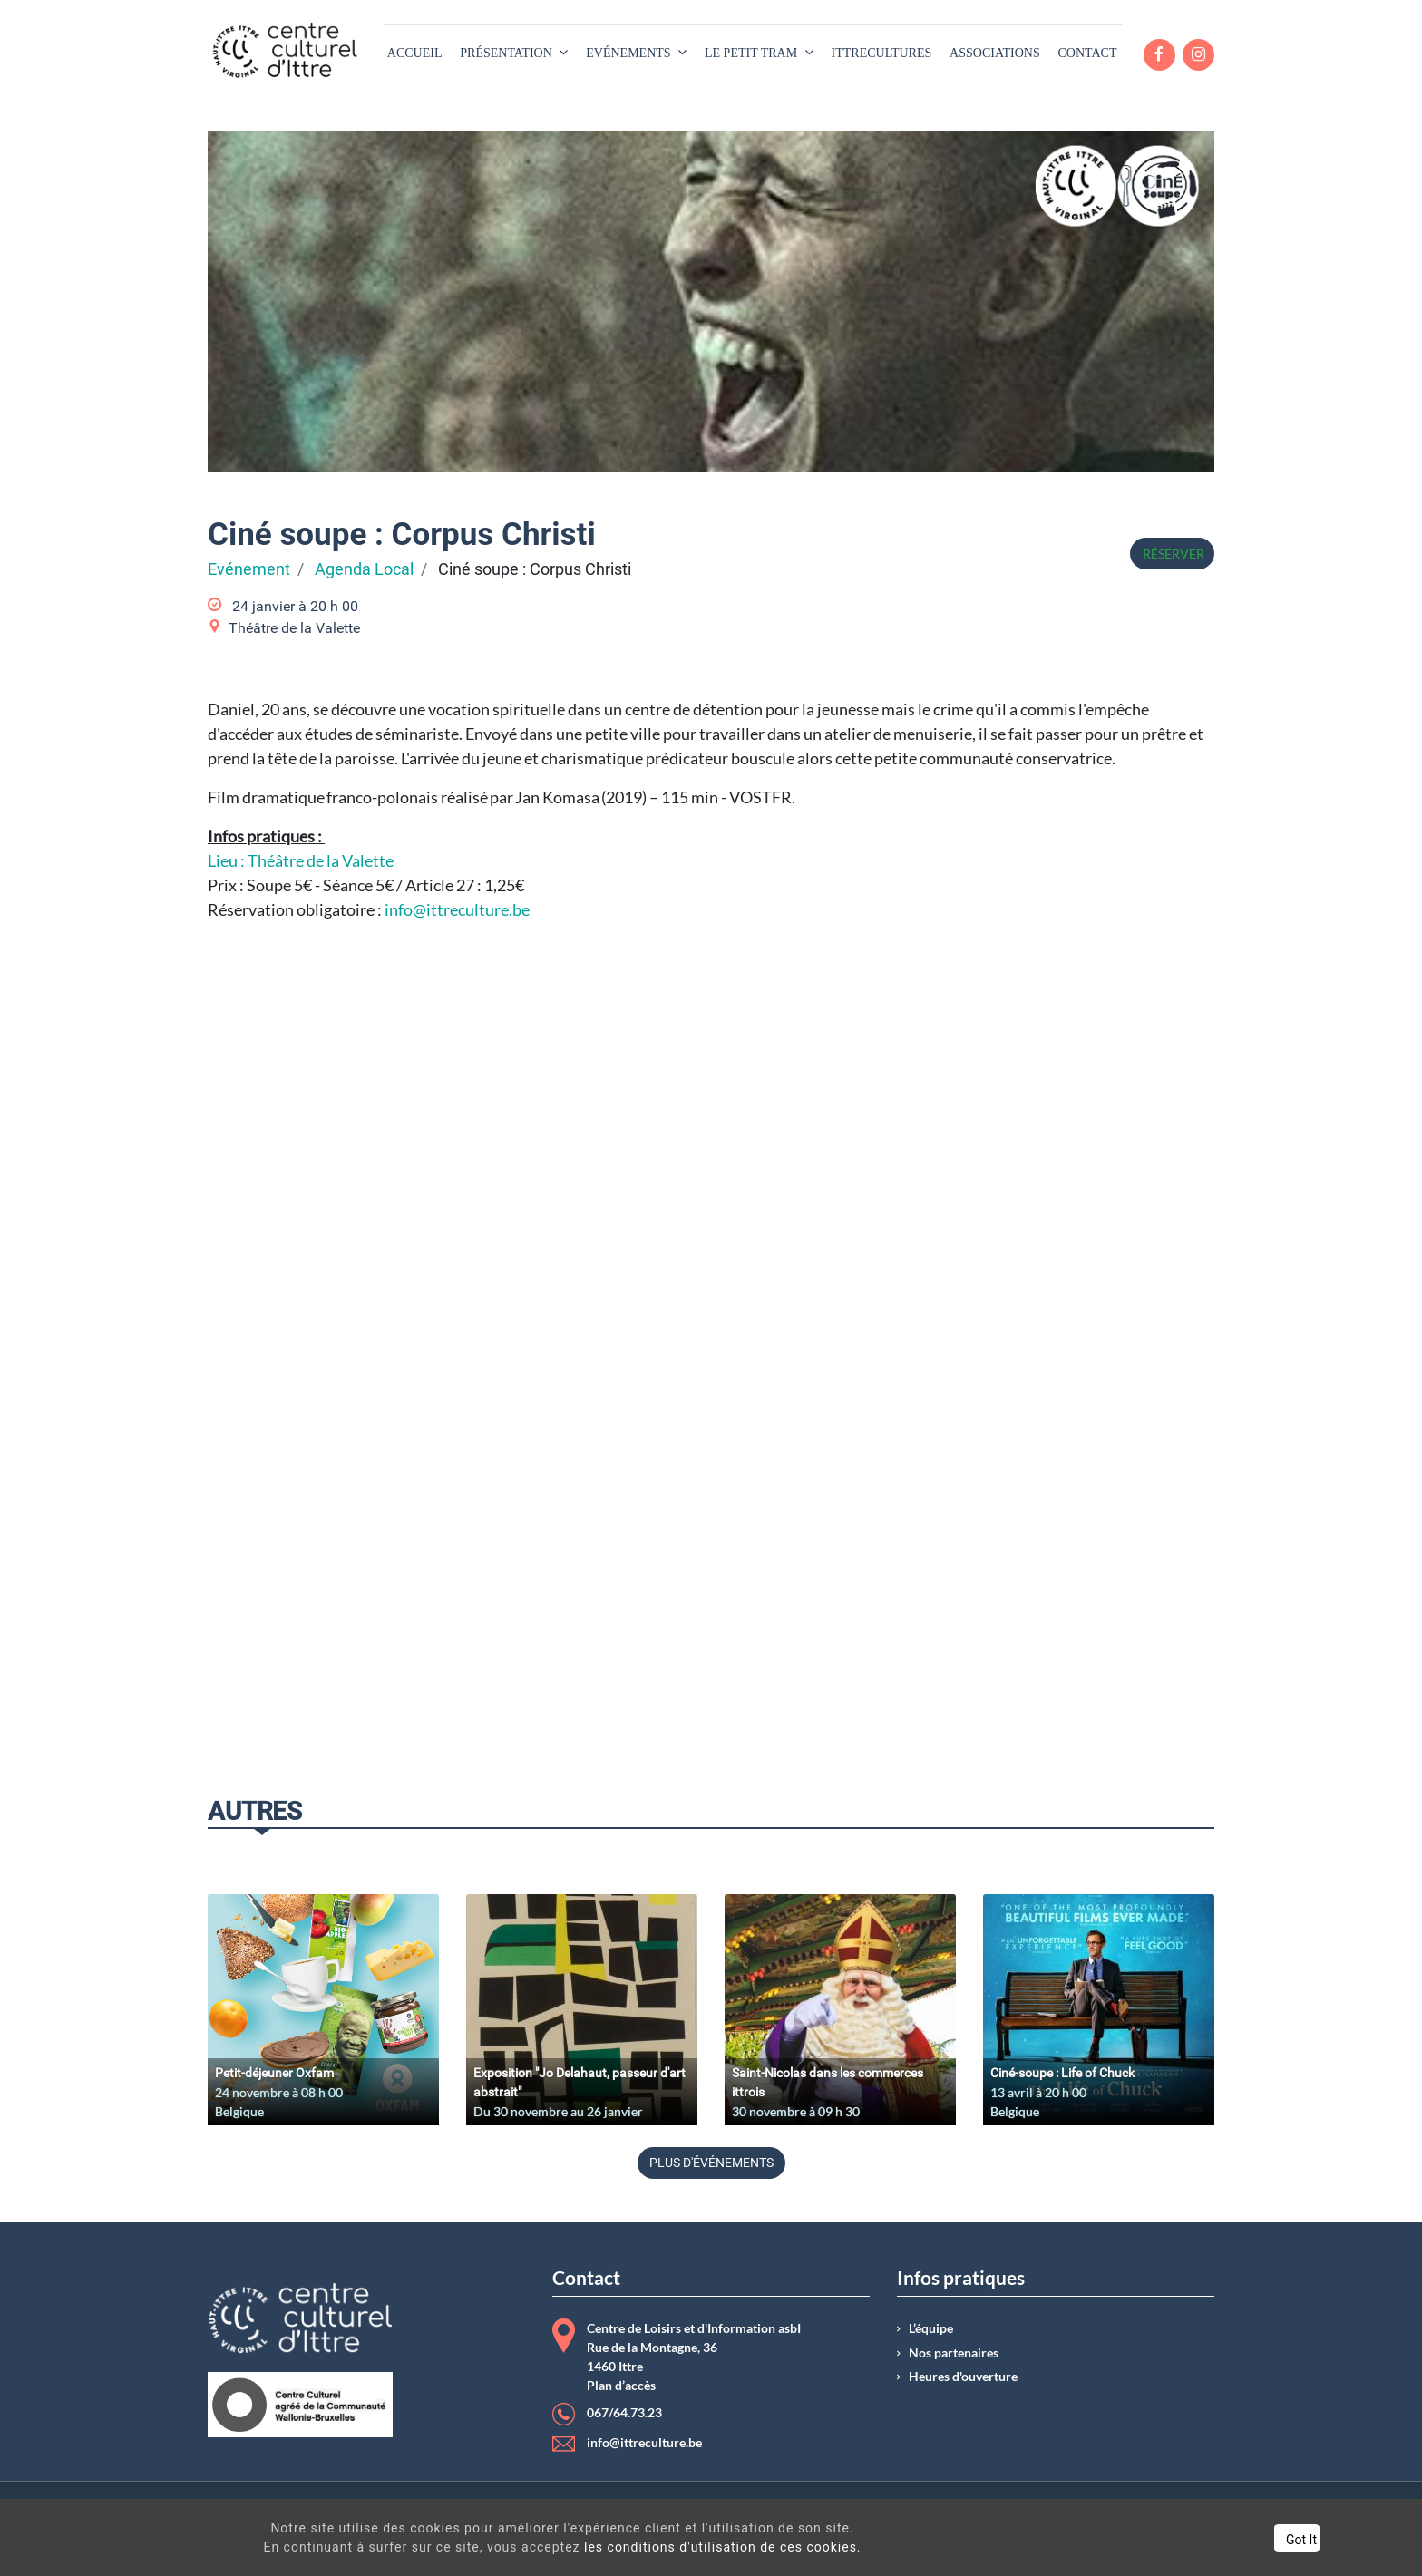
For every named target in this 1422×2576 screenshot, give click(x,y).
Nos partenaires (953, 2353)
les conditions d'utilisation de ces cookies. (694, 2547)
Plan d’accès (621, 2385)
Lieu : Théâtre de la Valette (301, 860)
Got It (1231, 2539)
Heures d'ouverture (963, 2376)
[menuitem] (415, 53)
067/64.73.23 (624, 2413)
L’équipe (931, 2328)
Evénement (249, 569)
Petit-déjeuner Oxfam (274, 2073)
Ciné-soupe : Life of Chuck (1062, 2073)
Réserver (1172, 553)
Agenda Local (364, 569)
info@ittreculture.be (457, 909)
